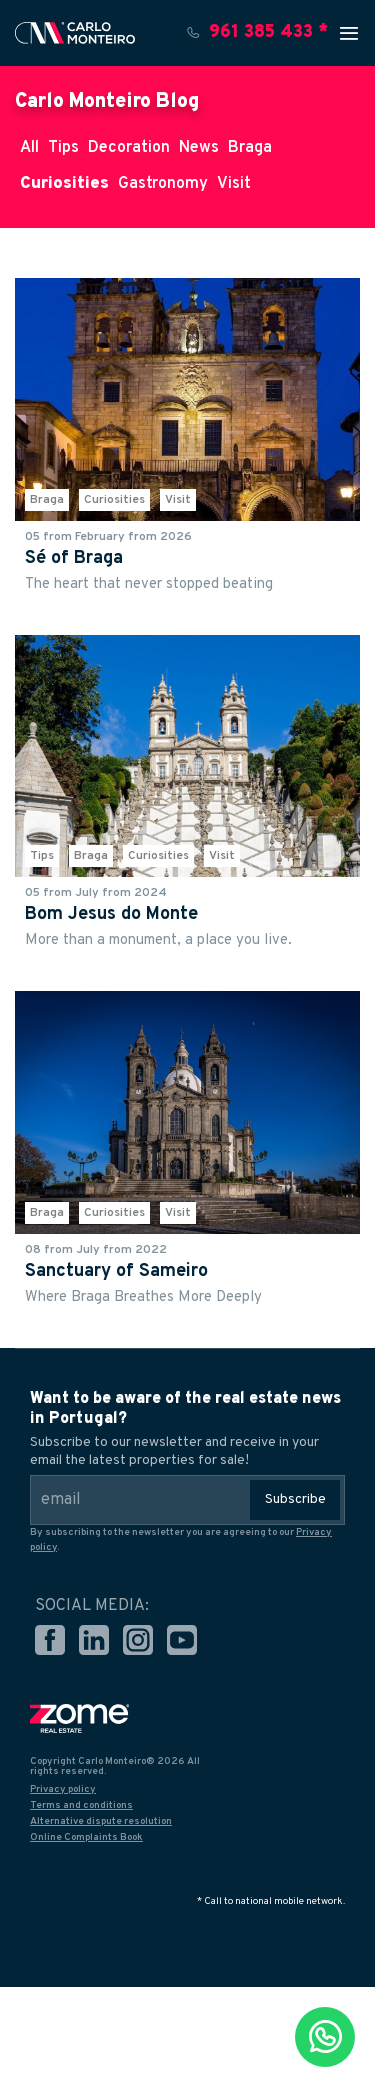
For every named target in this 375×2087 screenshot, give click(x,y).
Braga (250, 148)
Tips (63, 148)
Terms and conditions (81, 1805)
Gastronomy (163, 184)
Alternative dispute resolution (101, 1821)
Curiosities (64, 184)
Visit (234, 184)
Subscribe (295, 1499)
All (29, 148)
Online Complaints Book (86, 1837)
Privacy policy (63, 1789)
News (199, 148)
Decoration (129, 148)
